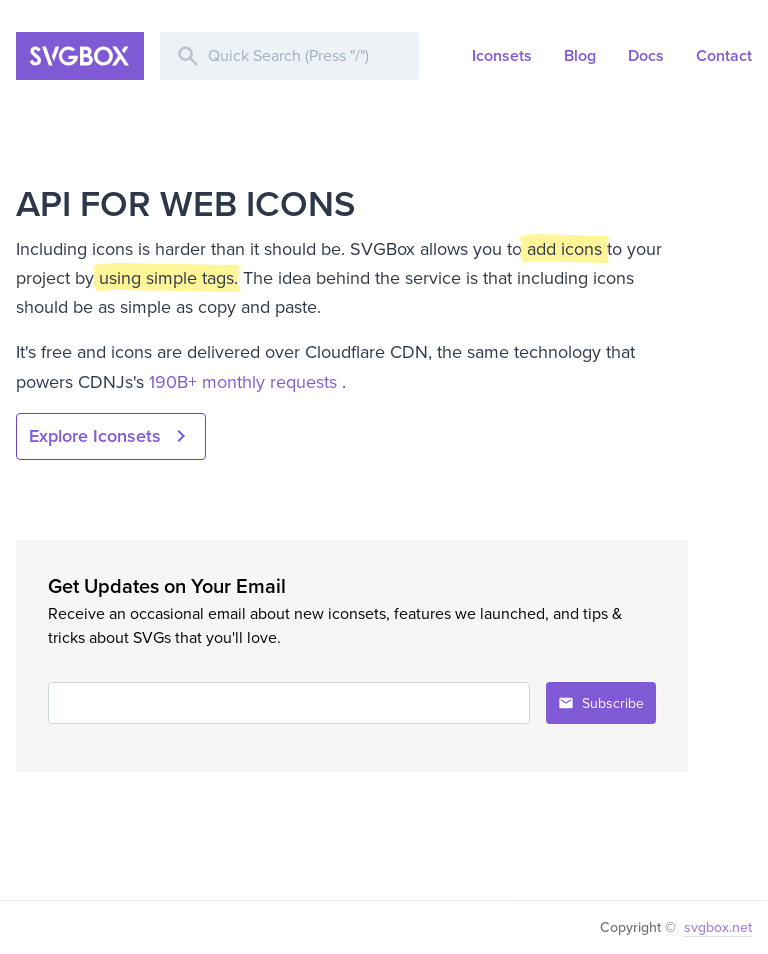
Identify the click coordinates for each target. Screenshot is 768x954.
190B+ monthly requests (245, 382)
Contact (724, 56)
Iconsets (502, 56)
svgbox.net (718, 927)
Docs (646, 56)
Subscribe (601, 703)
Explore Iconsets (111, 436)
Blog (580, 56)
